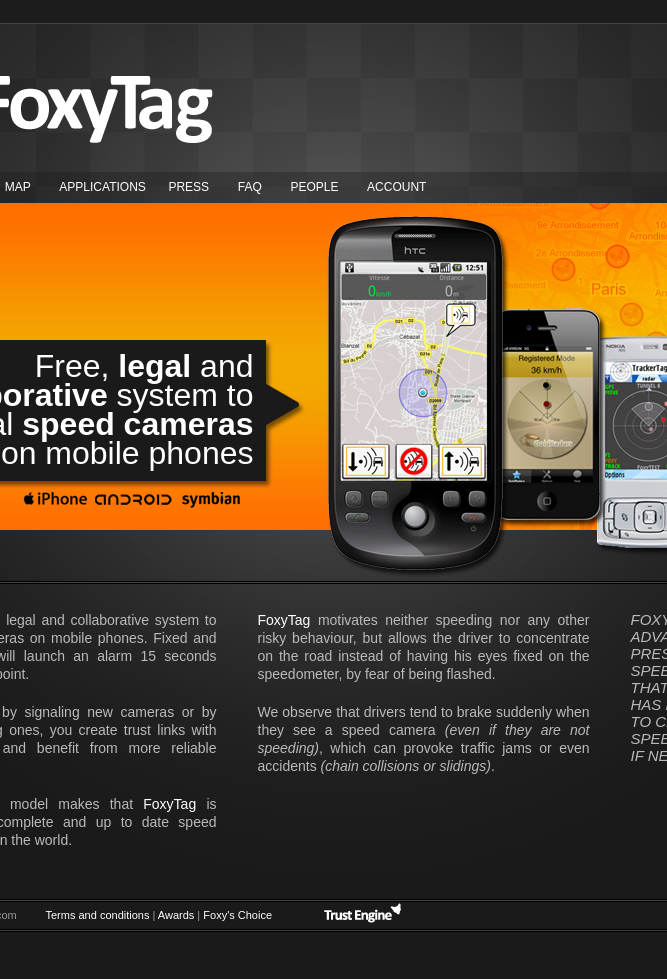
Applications (102, 187)
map (18, 187)
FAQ (250, 187)
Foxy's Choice (237, 915)
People (314, 187)
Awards (176, 915)
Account (396, 187)
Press (188, 187)
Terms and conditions (98, 915)
